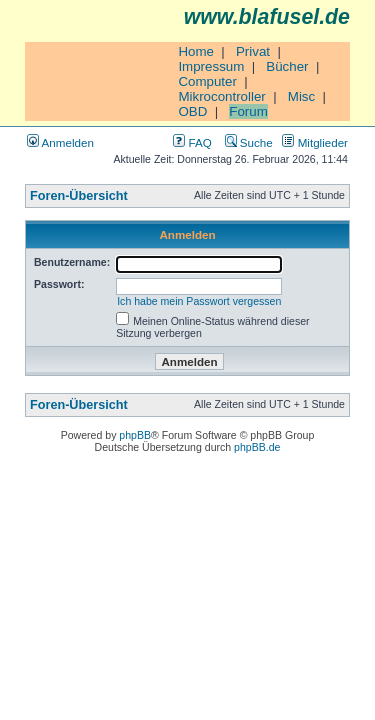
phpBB (135, 435)
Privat (253, 51)
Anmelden (60, 142)
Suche (249, 142)
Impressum (211, 66)
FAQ (192, 142)
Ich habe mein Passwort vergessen (199, 301)
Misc (301, 96)
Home (196, 51)
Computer (207, 81)
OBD (192, 111)
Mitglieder (315, 142)
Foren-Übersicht (79, 196)
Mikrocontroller (221, 96)
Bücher (287, 66)
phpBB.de (257, 447)
